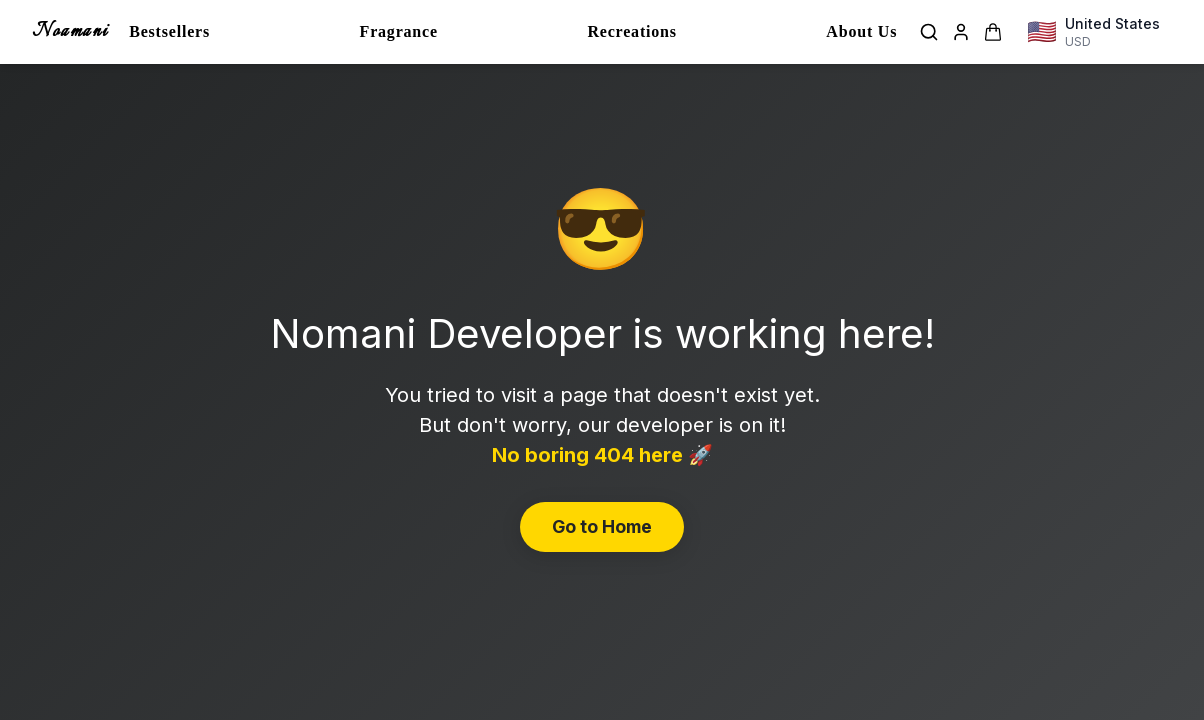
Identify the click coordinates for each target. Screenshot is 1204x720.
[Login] (961, 32)
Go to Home (602, 526)
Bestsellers (169, 31)
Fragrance (399, 31)
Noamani (69, 32)
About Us (861, 31)
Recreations (631, 31)
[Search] (929, 32)
